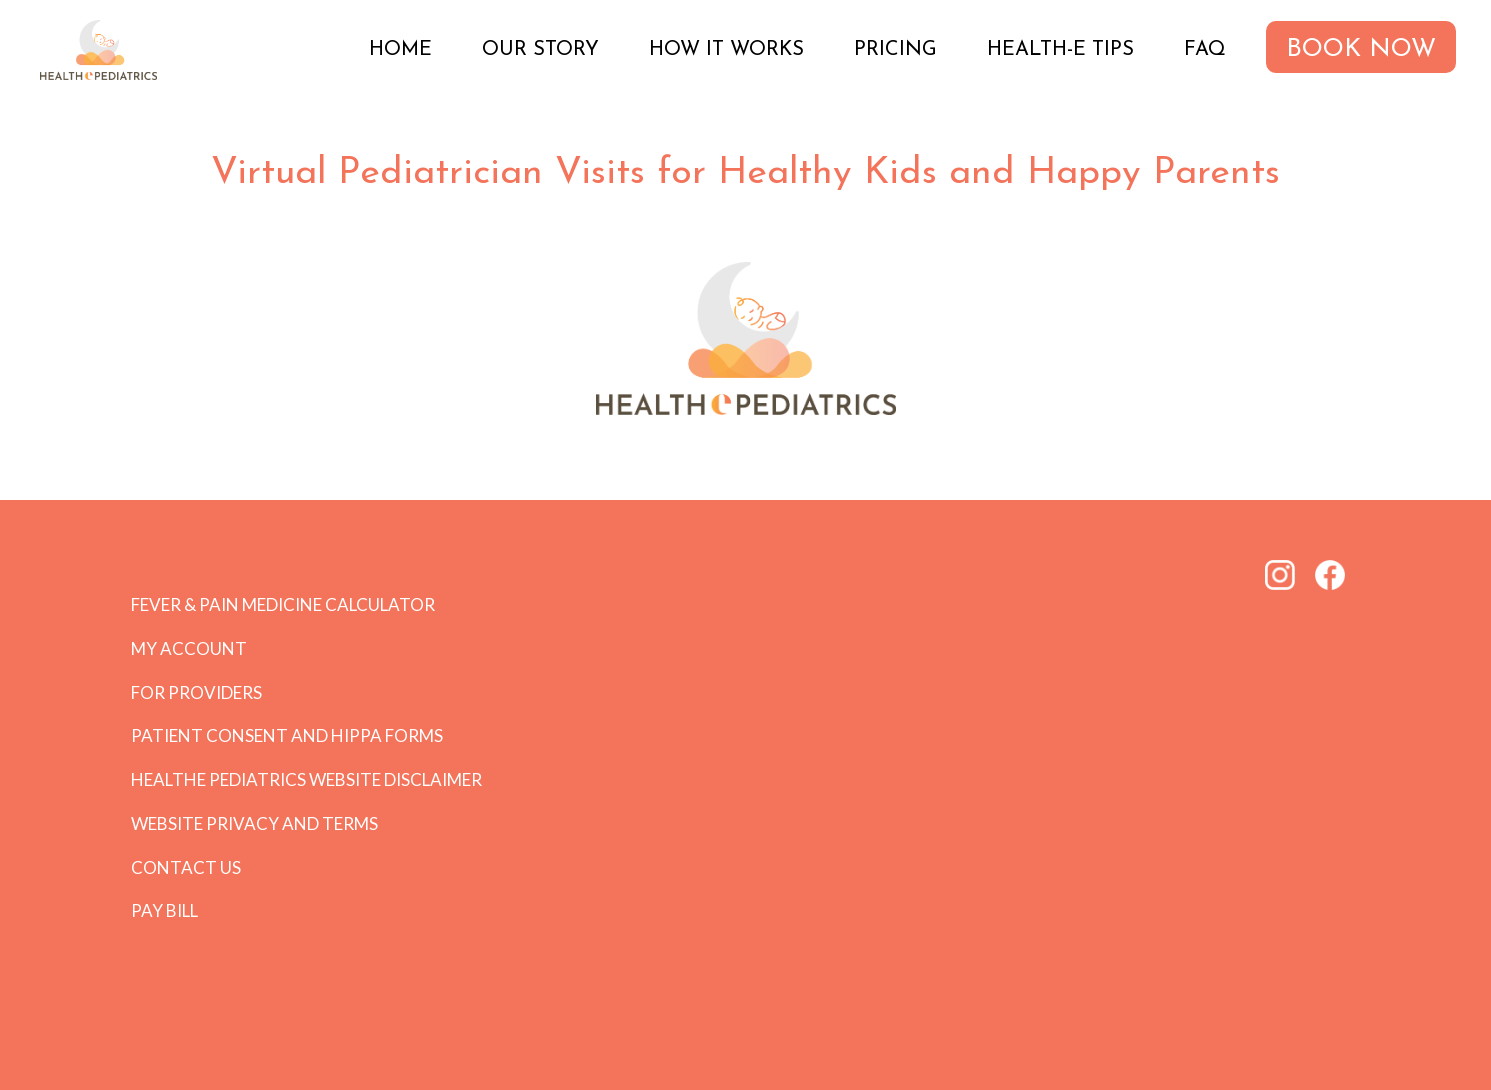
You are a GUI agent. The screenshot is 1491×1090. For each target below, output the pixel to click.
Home (400, 50)
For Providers (196, 692)
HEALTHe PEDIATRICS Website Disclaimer (306, 779)
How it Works (726, 50)
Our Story (540, 50)
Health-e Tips (1060, 50)
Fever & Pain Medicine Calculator (283, 604)
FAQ (1205, 50)
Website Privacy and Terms (254, 823)
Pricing (895, 50)
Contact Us (186, 867)
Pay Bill (164, 910)
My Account (189, 648)
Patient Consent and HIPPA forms (287, 735)
